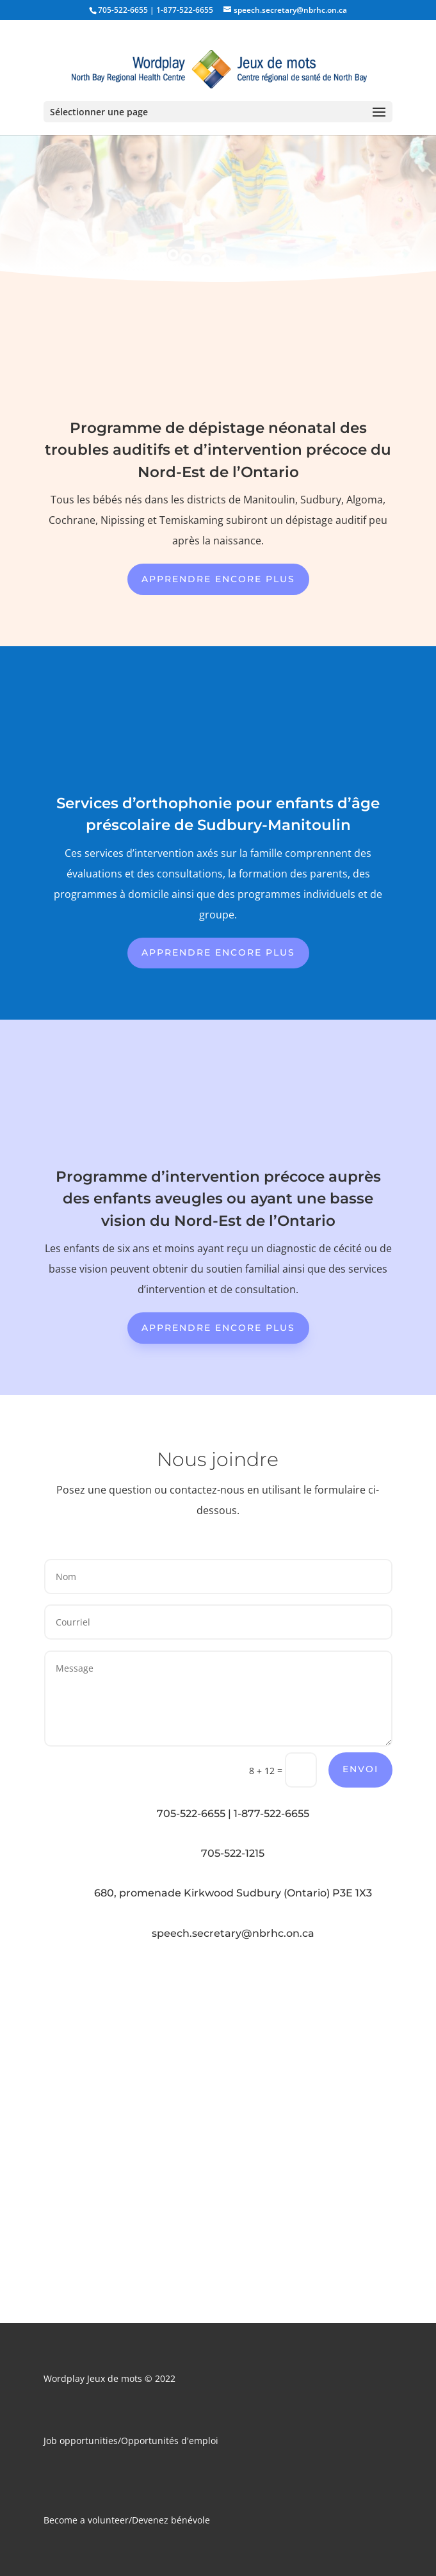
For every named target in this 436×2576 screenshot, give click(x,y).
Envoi (360, 1769)
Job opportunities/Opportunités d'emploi (131, 2440)
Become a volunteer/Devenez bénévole (127, 2520)
